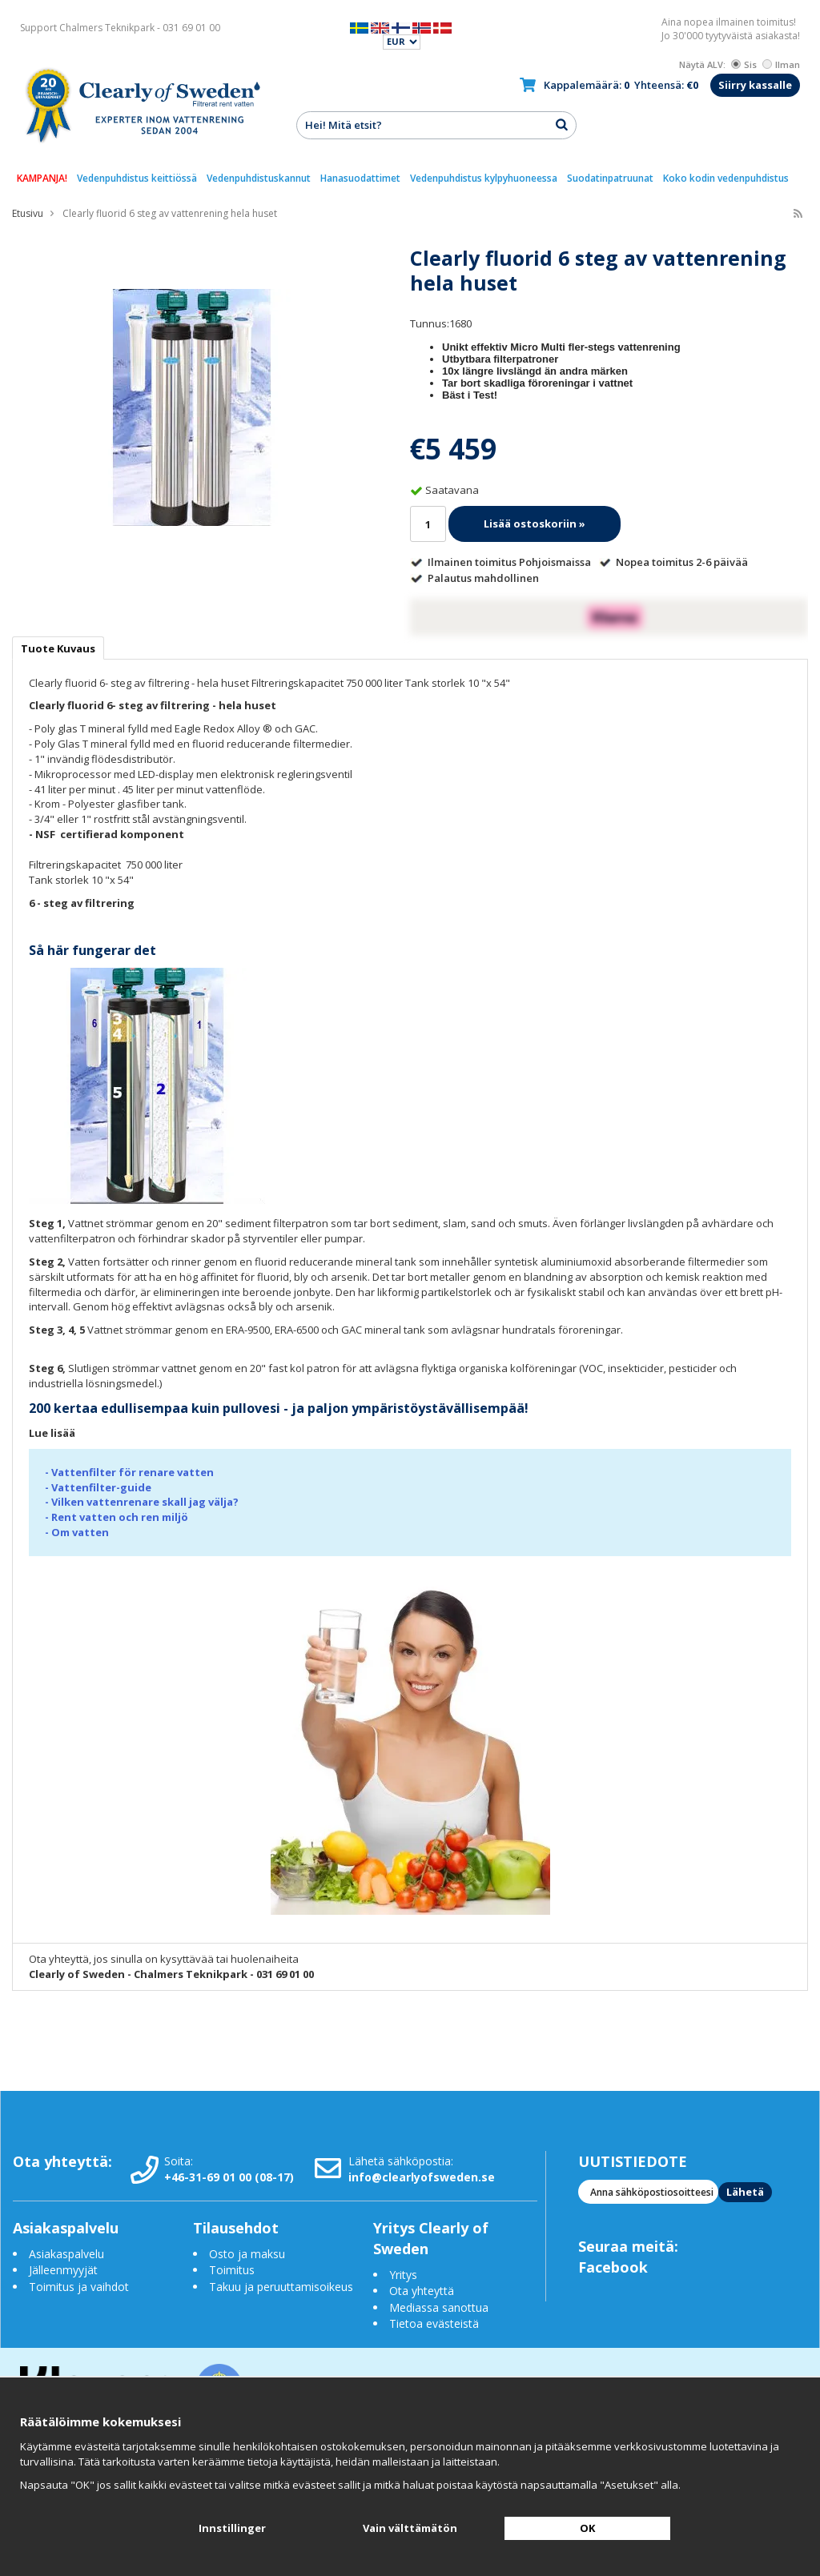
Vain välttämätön (410, 2528)
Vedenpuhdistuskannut (259, 178)
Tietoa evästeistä (434, 2323)
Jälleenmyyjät (63, 2269)
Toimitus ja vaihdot (79, 2286)
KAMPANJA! (42, 178)
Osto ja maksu (248, 2253)
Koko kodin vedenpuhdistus (726, 178)
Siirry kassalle (755, 85)
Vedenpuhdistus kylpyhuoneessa (483, 178)
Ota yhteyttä (421, 2290)
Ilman (781, 64)
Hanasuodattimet (360, 178)
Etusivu (27, 213)
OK (587, 2528)
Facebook (613, 2267)
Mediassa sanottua (438, 2307)
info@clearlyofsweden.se (421, 2177)
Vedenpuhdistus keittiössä (137, 178)
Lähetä (745, 2192)
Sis (744, 64)
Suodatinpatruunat (610, 178)
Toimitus (232, 2269)
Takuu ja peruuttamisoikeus (281, 2286)
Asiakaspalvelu (66, 2253)
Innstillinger (232, 2528)
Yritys (403, 2274)
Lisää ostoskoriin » (534, 523)
